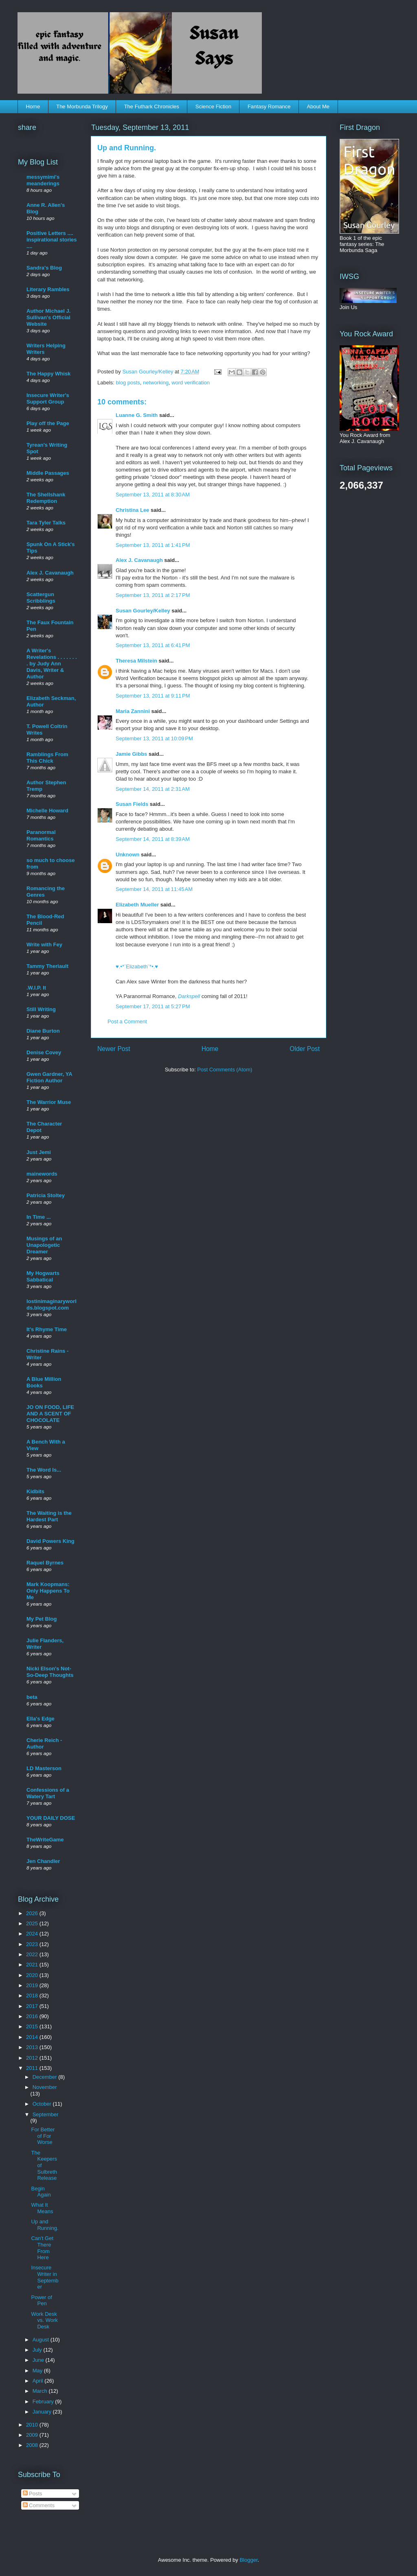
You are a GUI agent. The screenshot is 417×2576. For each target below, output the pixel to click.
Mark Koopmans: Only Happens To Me (48, 1590)
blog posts (128, 383)
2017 (33, 2006)
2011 (33, 2068)
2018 (33, 1995)
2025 (33, 1923)
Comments (39, 2505)
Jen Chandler (43, 1861)
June (39, 2360)
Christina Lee (132, 510)
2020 (33, 1975)
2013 (33, 2047)
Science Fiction (213, 106)
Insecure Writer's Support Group (47, 398)
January (43, 2412)
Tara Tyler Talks (46, 523)
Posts (32, 2493)
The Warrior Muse (48, 1102)
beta (31, 1697)
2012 (33, 2058)
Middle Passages (47, 473)
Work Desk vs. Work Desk (44, 2320)
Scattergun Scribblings (40, 597)
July (38, 2350)
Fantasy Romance (269, 106)
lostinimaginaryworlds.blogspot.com (51, 1304)
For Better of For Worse (43, 2135)
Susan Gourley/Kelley (143, 611)
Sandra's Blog (44, 268)
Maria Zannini (133, 711)
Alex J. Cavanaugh (139, 560)
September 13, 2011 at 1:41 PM (153, 545)
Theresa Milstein (136, 661)
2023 (33, 1944)
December (46, 2077)
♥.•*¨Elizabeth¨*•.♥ (137, 966)
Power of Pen (41, 2300)
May (38, 2371)
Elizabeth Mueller (137, 905)
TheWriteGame (45, 1840)
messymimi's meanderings (42, 180)
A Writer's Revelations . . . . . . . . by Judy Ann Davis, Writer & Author (51, 663)
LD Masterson (43, 1768)
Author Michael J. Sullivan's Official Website (48, 317)
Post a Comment (127, 1021)
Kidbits (35, 1491)
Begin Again (40, 2191)
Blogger (248, 2560)
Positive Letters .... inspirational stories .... (51, 239)
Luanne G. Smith (137, 415)
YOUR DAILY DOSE (50, 1818)
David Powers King (50, 1541)
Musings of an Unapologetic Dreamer (44, 1245)
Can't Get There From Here (42, 2247)
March (41, 2391)
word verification (190, 383)
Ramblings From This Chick (47, 757)
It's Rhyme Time (46, 1329)
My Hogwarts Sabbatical (42, 1276)
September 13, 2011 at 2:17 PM (153, 595)
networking (156, 383)
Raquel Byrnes (45, 1563)
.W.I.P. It (36, 988)
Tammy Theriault (47, 966)
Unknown (128, 854)
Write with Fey (44, 944)
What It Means (42, 2208)
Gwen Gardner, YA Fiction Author (49, 1077)
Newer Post (113, 1048)
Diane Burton (43, 1031)
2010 (33, 2425)
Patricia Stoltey (45, 1195)
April (39, 2381)
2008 (33, 2445)
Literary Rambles (48, 289)
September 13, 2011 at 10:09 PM (154, 738)
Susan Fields (132, 804)
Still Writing (41, 1009)
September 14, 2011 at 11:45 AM (154, 889)
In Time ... (38, 1217)
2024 (33, 1934)
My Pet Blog (41, 1619)
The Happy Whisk (48, 374)
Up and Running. (44, 2224)
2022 (33, 1954)
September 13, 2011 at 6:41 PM (153, 645)
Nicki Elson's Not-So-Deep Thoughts (50, 1671)
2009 (33, 2435)
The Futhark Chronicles (151, 106)
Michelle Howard (47, 810)
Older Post (305, 1048)
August (41, 2340)
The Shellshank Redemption (45, 498)
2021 (33, 1965)
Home (33, 106)
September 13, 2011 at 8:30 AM (153, 495)
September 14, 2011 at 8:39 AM (153, 839)
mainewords (41, 1174)
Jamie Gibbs (131, 754)
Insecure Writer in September (44, 2277)
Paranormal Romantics (41, 835)
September (46, 2114)
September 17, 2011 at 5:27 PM (153, 1006)
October (43, 2104)
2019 (33, 1985)
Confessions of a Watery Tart (47, 1793)
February (44, 2401)
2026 (33, 1913)
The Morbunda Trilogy (82, 106)
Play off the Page (47, 423)
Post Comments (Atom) (224, 1069)
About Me (318, 106)
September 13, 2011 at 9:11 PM (153, 696)
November (45, 2087)
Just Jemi (38, 1152)
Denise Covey (43, 1052)
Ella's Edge (40, 1719)
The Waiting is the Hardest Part (49, 1516)
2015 (33, 2026)
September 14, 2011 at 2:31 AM (153, 789)
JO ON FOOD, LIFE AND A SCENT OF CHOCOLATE (50, 1413)
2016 (33, 2016)
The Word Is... (43, 1470)
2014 (33, 2037)
